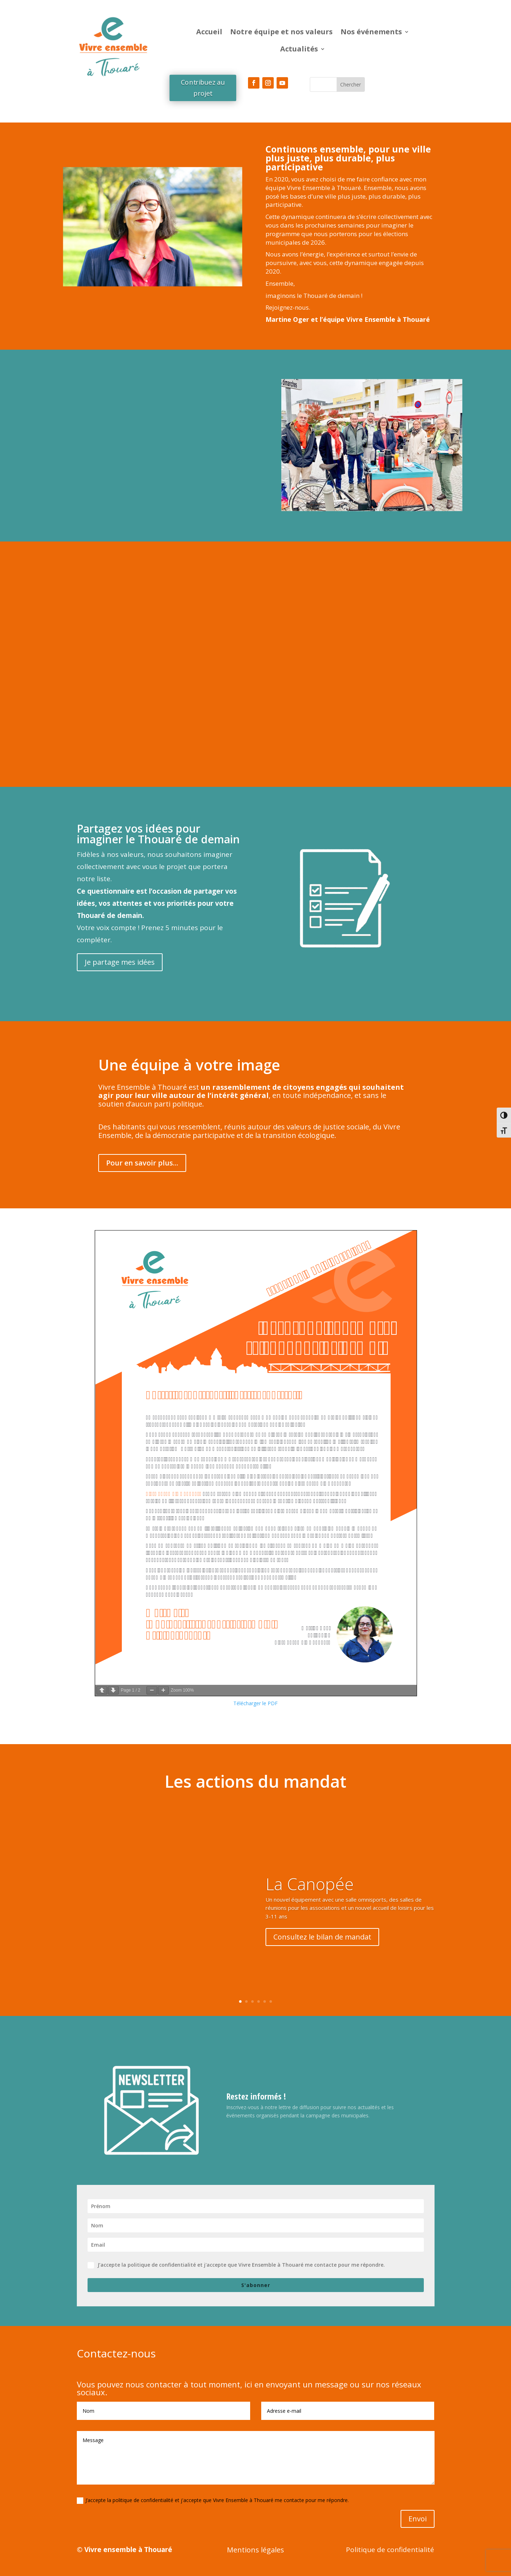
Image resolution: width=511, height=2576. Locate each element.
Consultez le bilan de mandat (322, 1937)
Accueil (209, 31)
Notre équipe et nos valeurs (281, 31)
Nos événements (371, 31)
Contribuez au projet (202, 88)
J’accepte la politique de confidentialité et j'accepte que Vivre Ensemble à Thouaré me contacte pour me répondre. (236, 2264)
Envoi (417, 2518)
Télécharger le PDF (255, 1703)
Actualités (299, 49)
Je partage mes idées (120, 962)
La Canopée (310, 1884)
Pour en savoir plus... (142, 1163)
